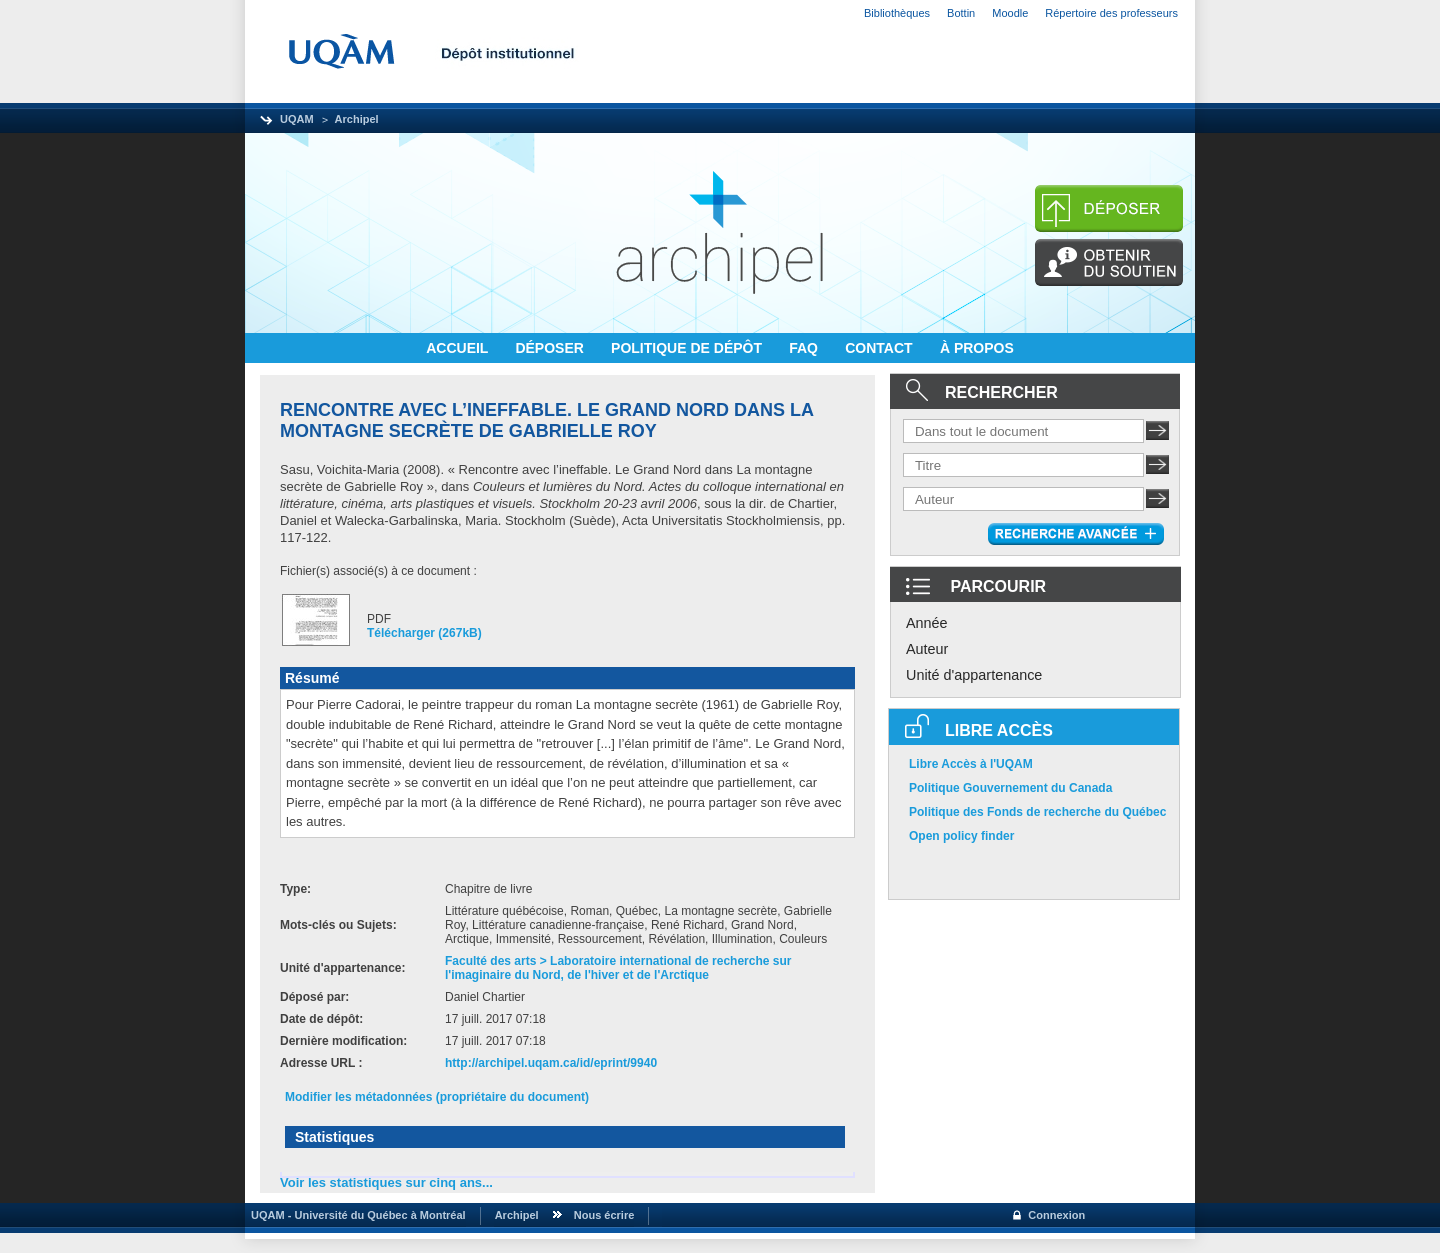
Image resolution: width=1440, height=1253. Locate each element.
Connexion (1056, 1215)
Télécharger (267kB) (424, 633)
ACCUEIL (459, 348)
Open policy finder (961, 836)
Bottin (961, 13)
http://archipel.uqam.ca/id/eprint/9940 (551, 1063)
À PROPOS (977, 348)
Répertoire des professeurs (1111, 13)
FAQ (805, 348)
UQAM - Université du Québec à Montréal (355, 1215)
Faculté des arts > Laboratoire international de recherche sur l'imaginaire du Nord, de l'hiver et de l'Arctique (618, 968)
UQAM (297, 119)
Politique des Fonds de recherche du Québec (1037, 812)
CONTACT (880, 348)
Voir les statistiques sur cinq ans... (386, 1182)
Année (927, 623)
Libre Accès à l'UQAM (971, 764)
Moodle (1010, 13)
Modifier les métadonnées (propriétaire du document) (437, 1097)
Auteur (927, 649)
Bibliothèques (897, 13)
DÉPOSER (551, 348)
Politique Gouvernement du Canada (1010, 788)
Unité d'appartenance (974, 675)
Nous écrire (604, 1215)
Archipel (357, 119)
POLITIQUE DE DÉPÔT (688, 348)
